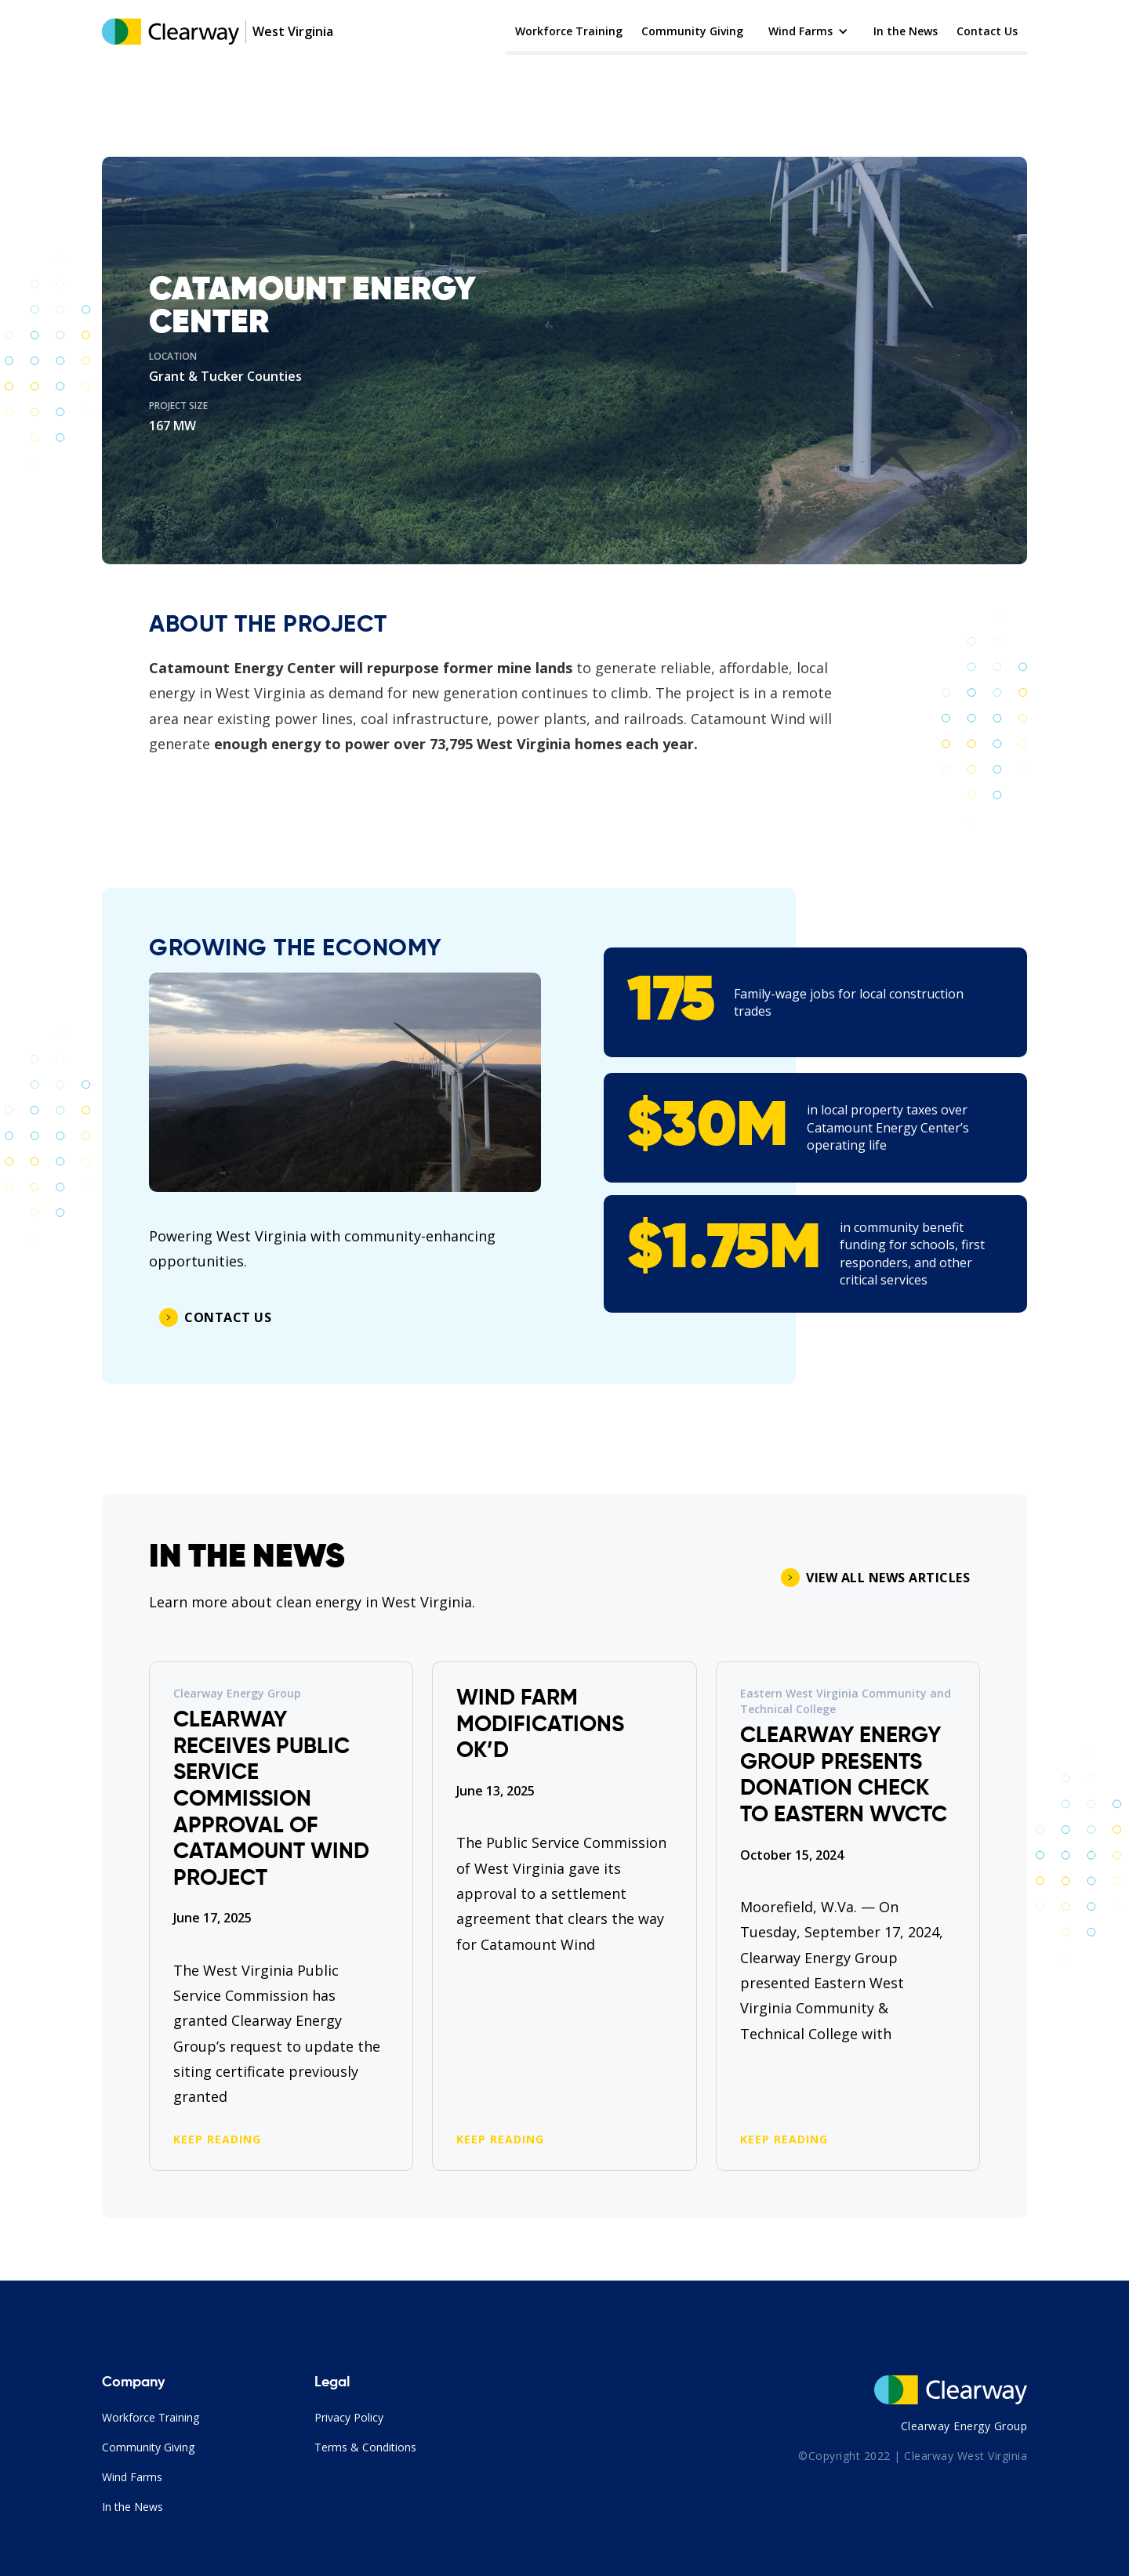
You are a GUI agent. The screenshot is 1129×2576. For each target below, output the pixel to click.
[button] (808, 31)
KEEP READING (217, 2140)
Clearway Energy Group (964, 2425)
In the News (905, 31)
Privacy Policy (348, 2417)
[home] (217, 31)
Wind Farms (132, 2476)
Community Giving (692, 31)
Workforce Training (569, 31)
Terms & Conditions (365, 2447)
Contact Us (987, 31)
